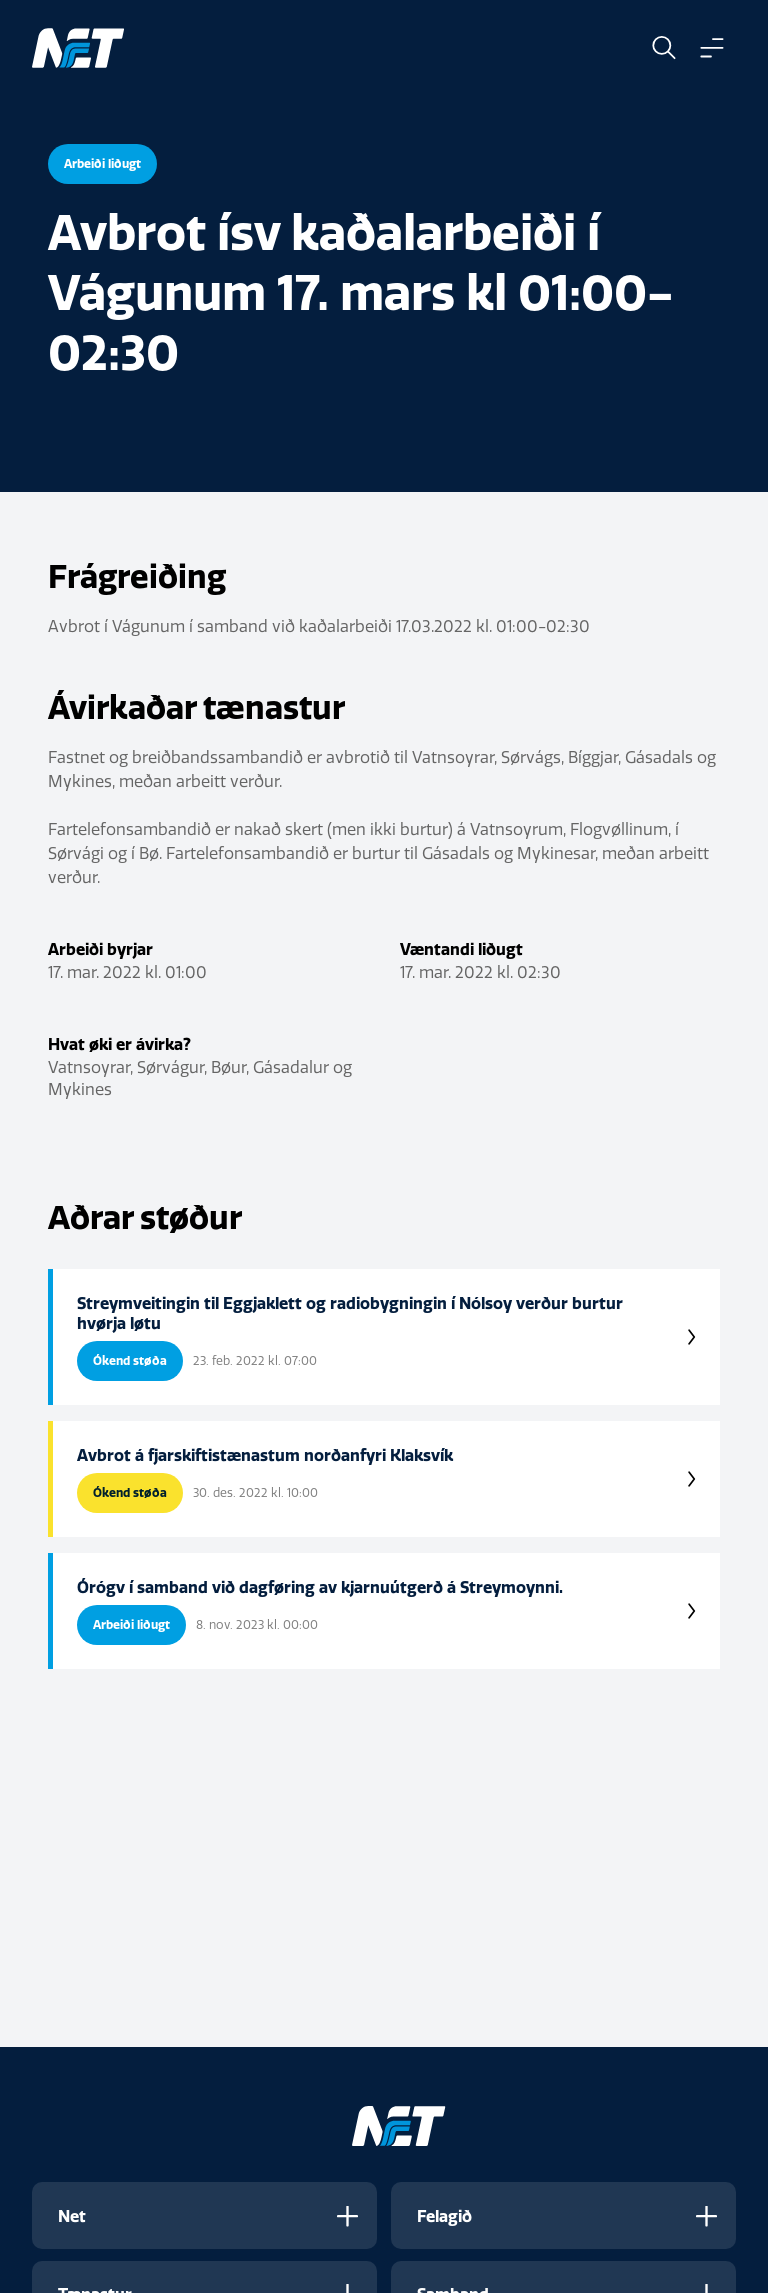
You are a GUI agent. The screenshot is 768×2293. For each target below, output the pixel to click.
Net (72, 2216)
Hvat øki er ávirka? (119, 1044)
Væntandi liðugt (461, 949)
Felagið (444, 2216)
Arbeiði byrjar (100, 949)
